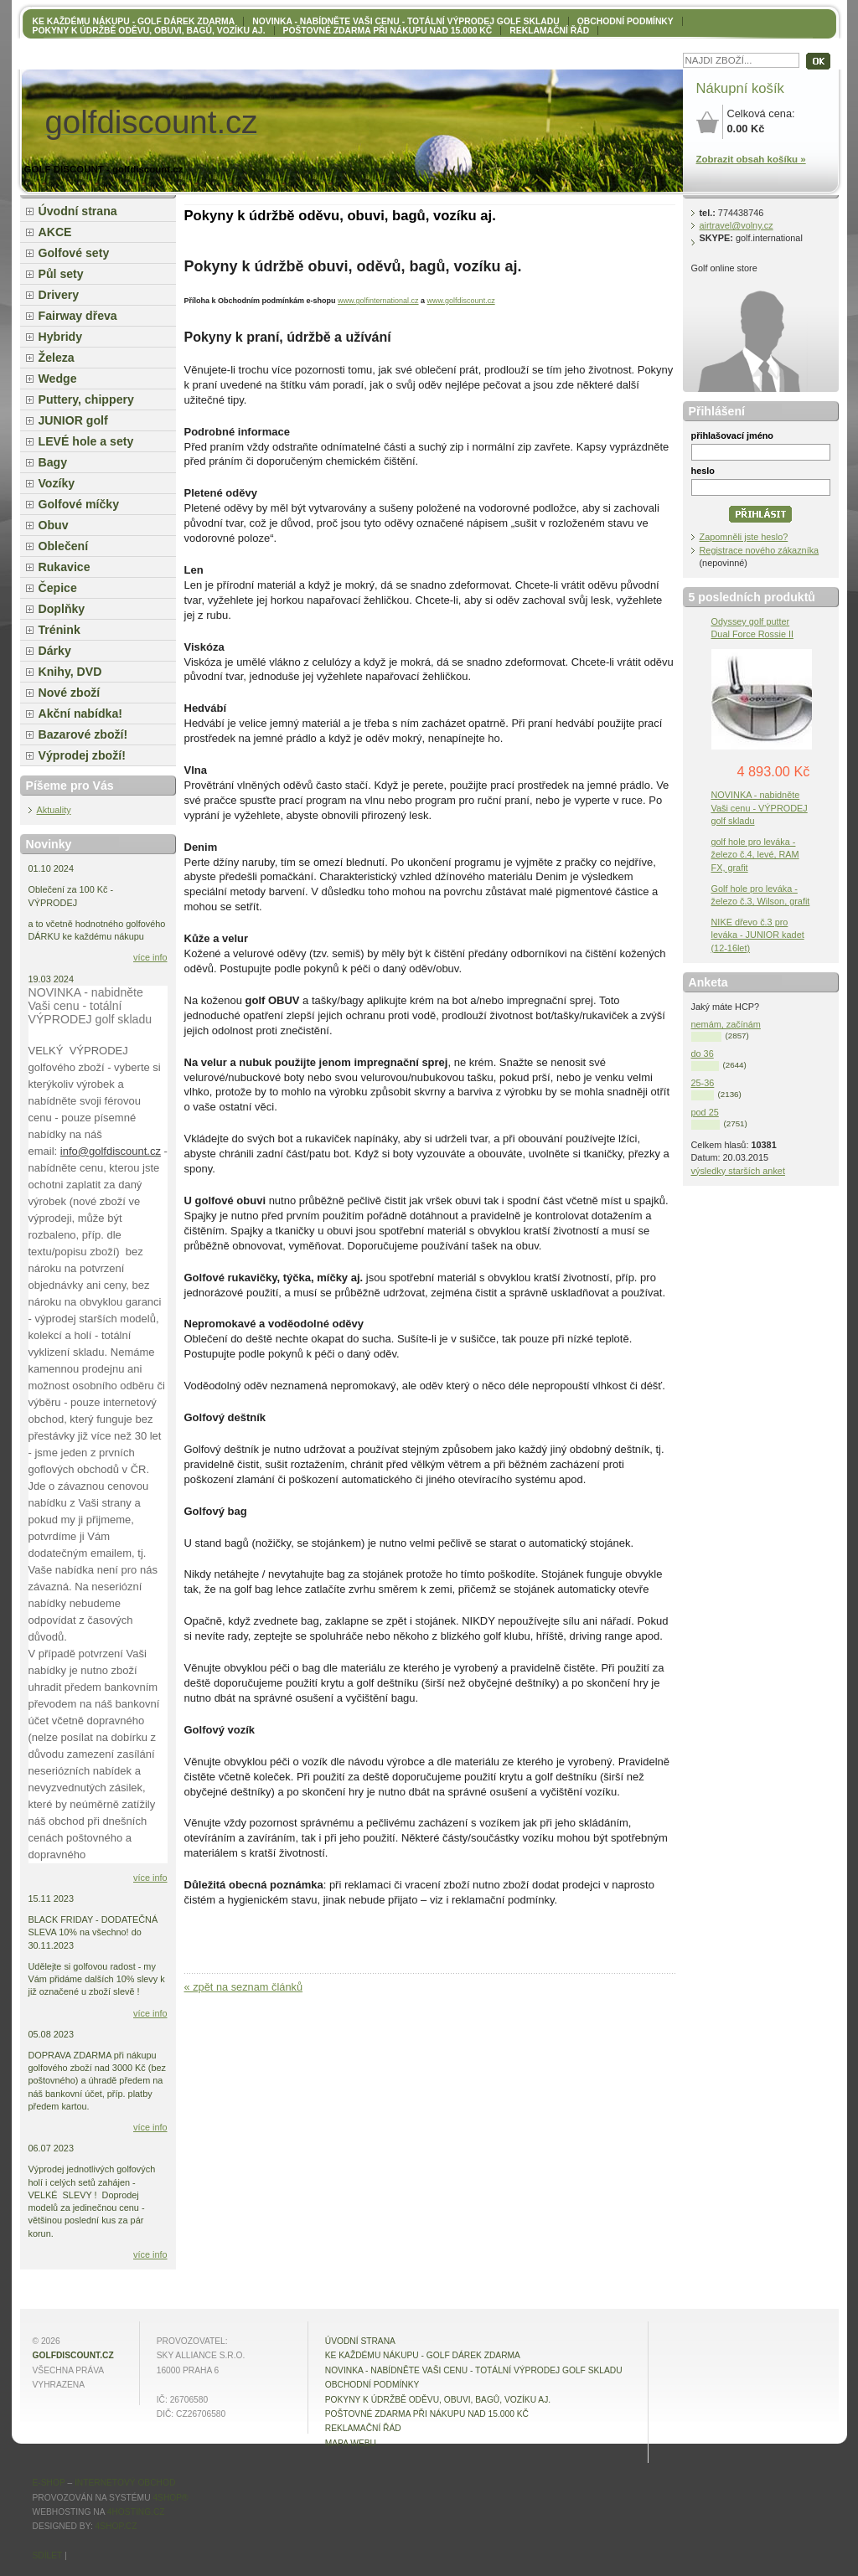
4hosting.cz (136, 2512)
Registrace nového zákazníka (759, 550)
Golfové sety (74, 253)
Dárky (55, 650)
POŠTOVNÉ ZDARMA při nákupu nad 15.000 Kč (388, 30)
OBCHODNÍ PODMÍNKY (625, 21)
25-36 (703, 1083)
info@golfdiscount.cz (110, 1151)
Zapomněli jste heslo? (744, 537)
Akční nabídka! (80, 713)
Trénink (59, 629)
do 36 (702, 1053)
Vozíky (57, 483)
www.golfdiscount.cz (461, 300)
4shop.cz (116, 2526)
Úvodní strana (78, 211)
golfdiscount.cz (73, 2355)
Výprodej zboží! (82, 755)
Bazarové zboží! (83, 734)
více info (150, 957)
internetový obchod (125, 2482)
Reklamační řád (549, 30)
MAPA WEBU (350, 2443)
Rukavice (64, 567)
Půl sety (61, 274)
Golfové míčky (79, 504)
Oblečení (64, 546)
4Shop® (170, 2497)
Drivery (59, 294)
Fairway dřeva (78, 315)
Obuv (54, 525)
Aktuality (54, 810)
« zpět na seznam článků (243, 1987)
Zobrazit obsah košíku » (751, 159)
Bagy (53, 462)
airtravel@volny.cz (736, 225)
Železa (57, 357)
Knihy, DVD (70, 671)
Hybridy (61, 336)
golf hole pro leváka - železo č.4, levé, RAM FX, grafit (755, 854)
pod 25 (705, 1112)
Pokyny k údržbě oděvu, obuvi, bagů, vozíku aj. (149, 30)
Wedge (58, 378)
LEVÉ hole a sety (86, 441)
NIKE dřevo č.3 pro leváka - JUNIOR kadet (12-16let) (757, 934)
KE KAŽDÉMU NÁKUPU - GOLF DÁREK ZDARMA (134, 21)
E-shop (49, 2482)
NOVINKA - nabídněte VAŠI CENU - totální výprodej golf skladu (405, 21)
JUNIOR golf (73, 420)
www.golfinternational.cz (378, 300)
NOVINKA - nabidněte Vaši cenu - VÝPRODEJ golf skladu (759, 807)
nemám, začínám (726, 1024)
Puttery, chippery (86, 399)
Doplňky (62, 609)
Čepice (58, 588)
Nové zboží (70, 692)
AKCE (55, 232)
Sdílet (48, 2555)
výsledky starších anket (738, 1171)
